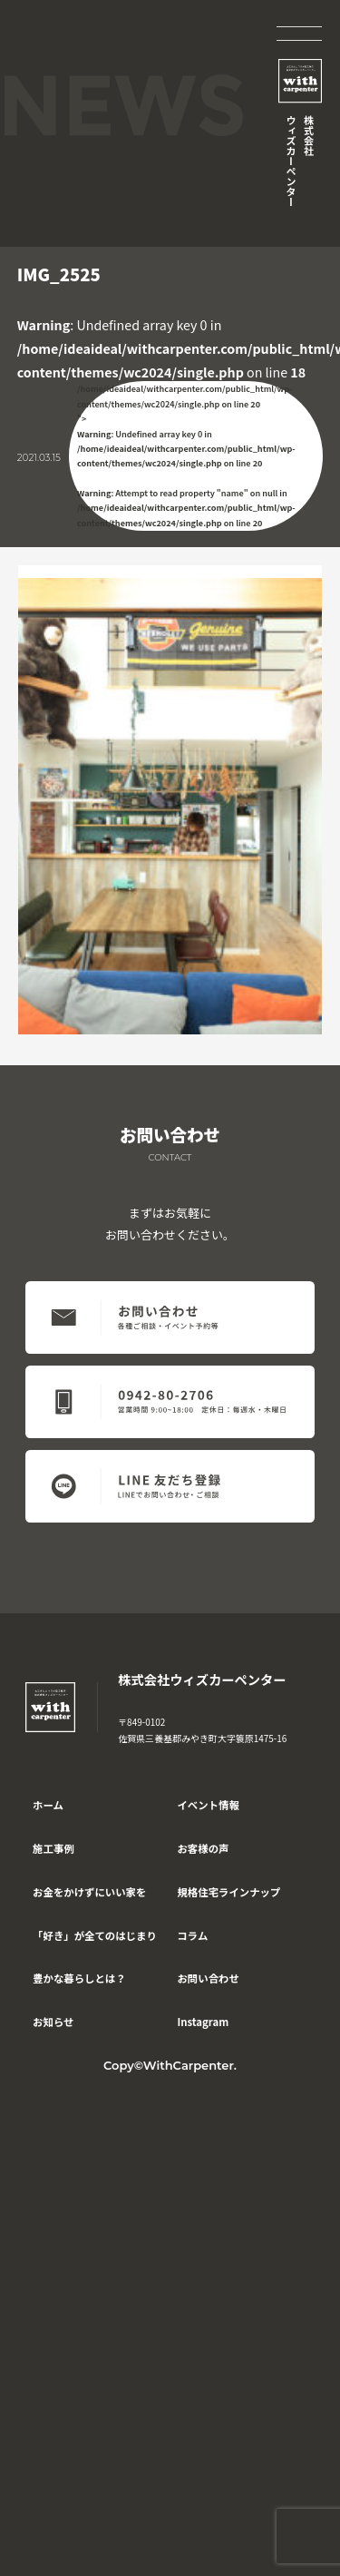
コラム (192, 1935)
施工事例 (53, 1848)
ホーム (48, 1804)
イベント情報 (207, 1804)
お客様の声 (202, 1848)
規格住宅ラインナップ (228, 1892)
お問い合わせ (207, 1978)
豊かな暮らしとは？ (79, 1978)
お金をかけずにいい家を (89, 1892)
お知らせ (53, 2021)
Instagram (202, 2021)
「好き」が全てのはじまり (95, 1935)
